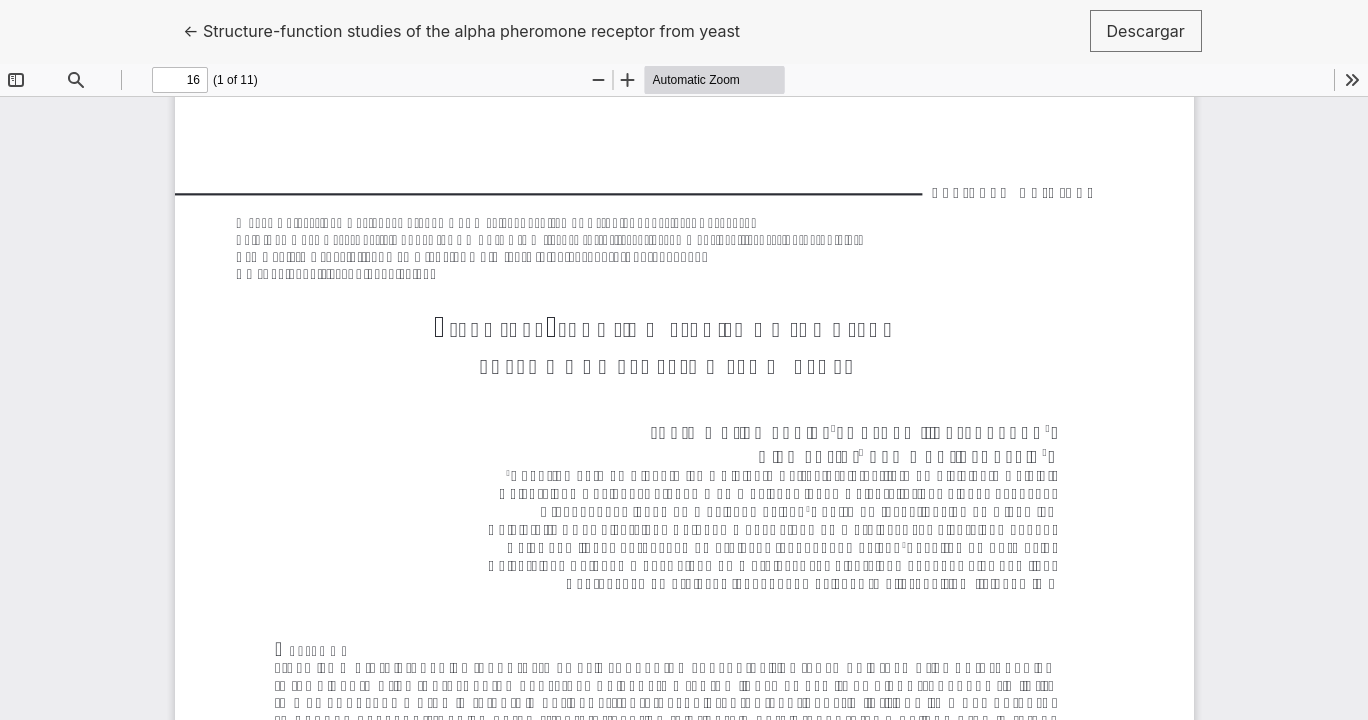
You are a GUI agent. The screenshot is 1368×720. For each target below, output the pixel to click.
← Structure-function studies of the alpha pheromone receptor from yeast (461, 29)
